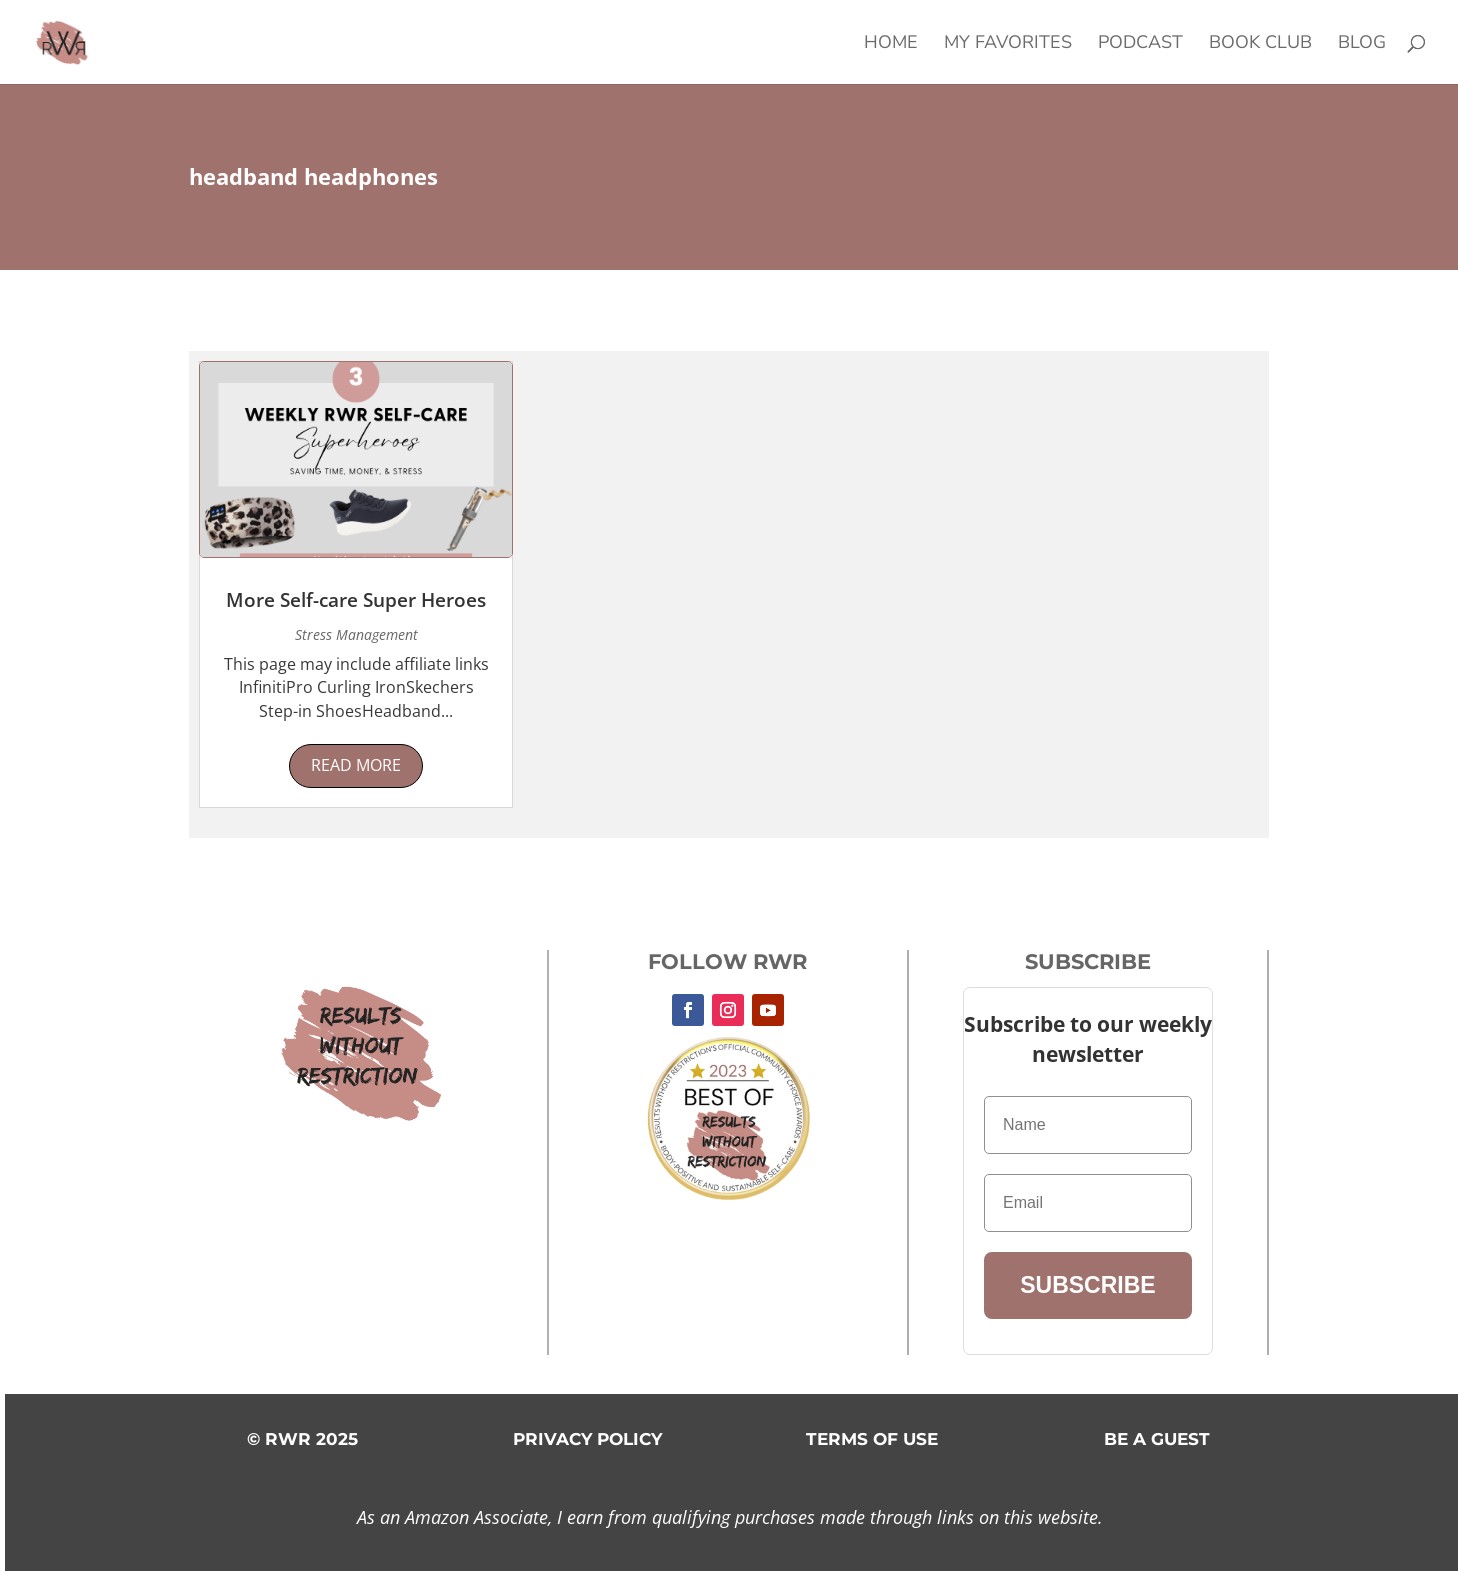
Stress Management (356, 634)
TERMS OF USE (872, 1439)
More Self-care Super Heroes (356, 600)
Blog (1362, 44)
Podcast (1140, 44)
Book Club (1260, 44)
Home (891, 44)
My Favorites (1008, 44)
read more (356, 765)
